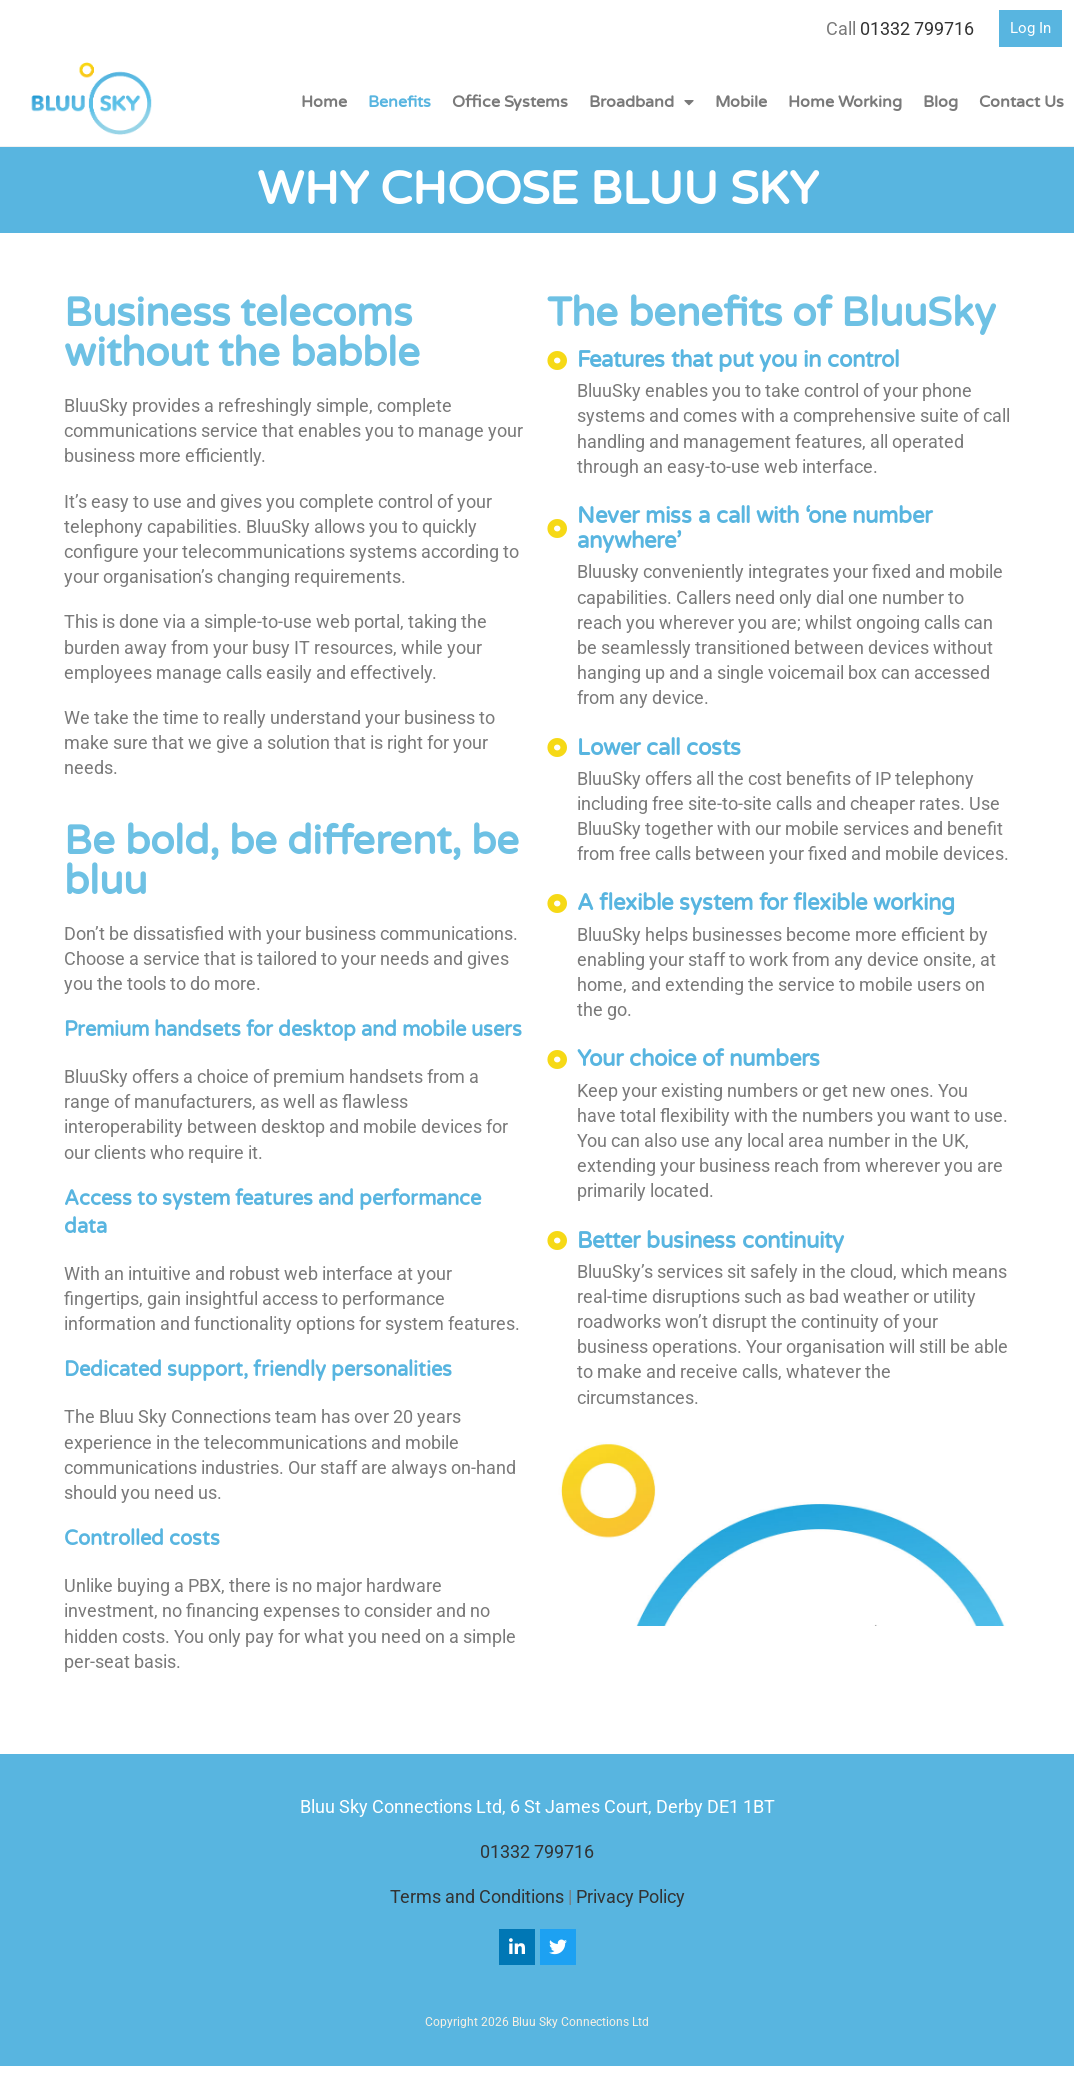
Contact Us (1021, 102)
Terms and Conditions (477, 1896)
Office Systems (510, 102)
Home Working (845, 102)
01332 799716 (917, 28)
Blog (940, 102)
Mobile (741, 102)
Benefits (399, 102)
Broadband (641, 102)
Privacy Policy (630, 1896)
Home (324, 102)
